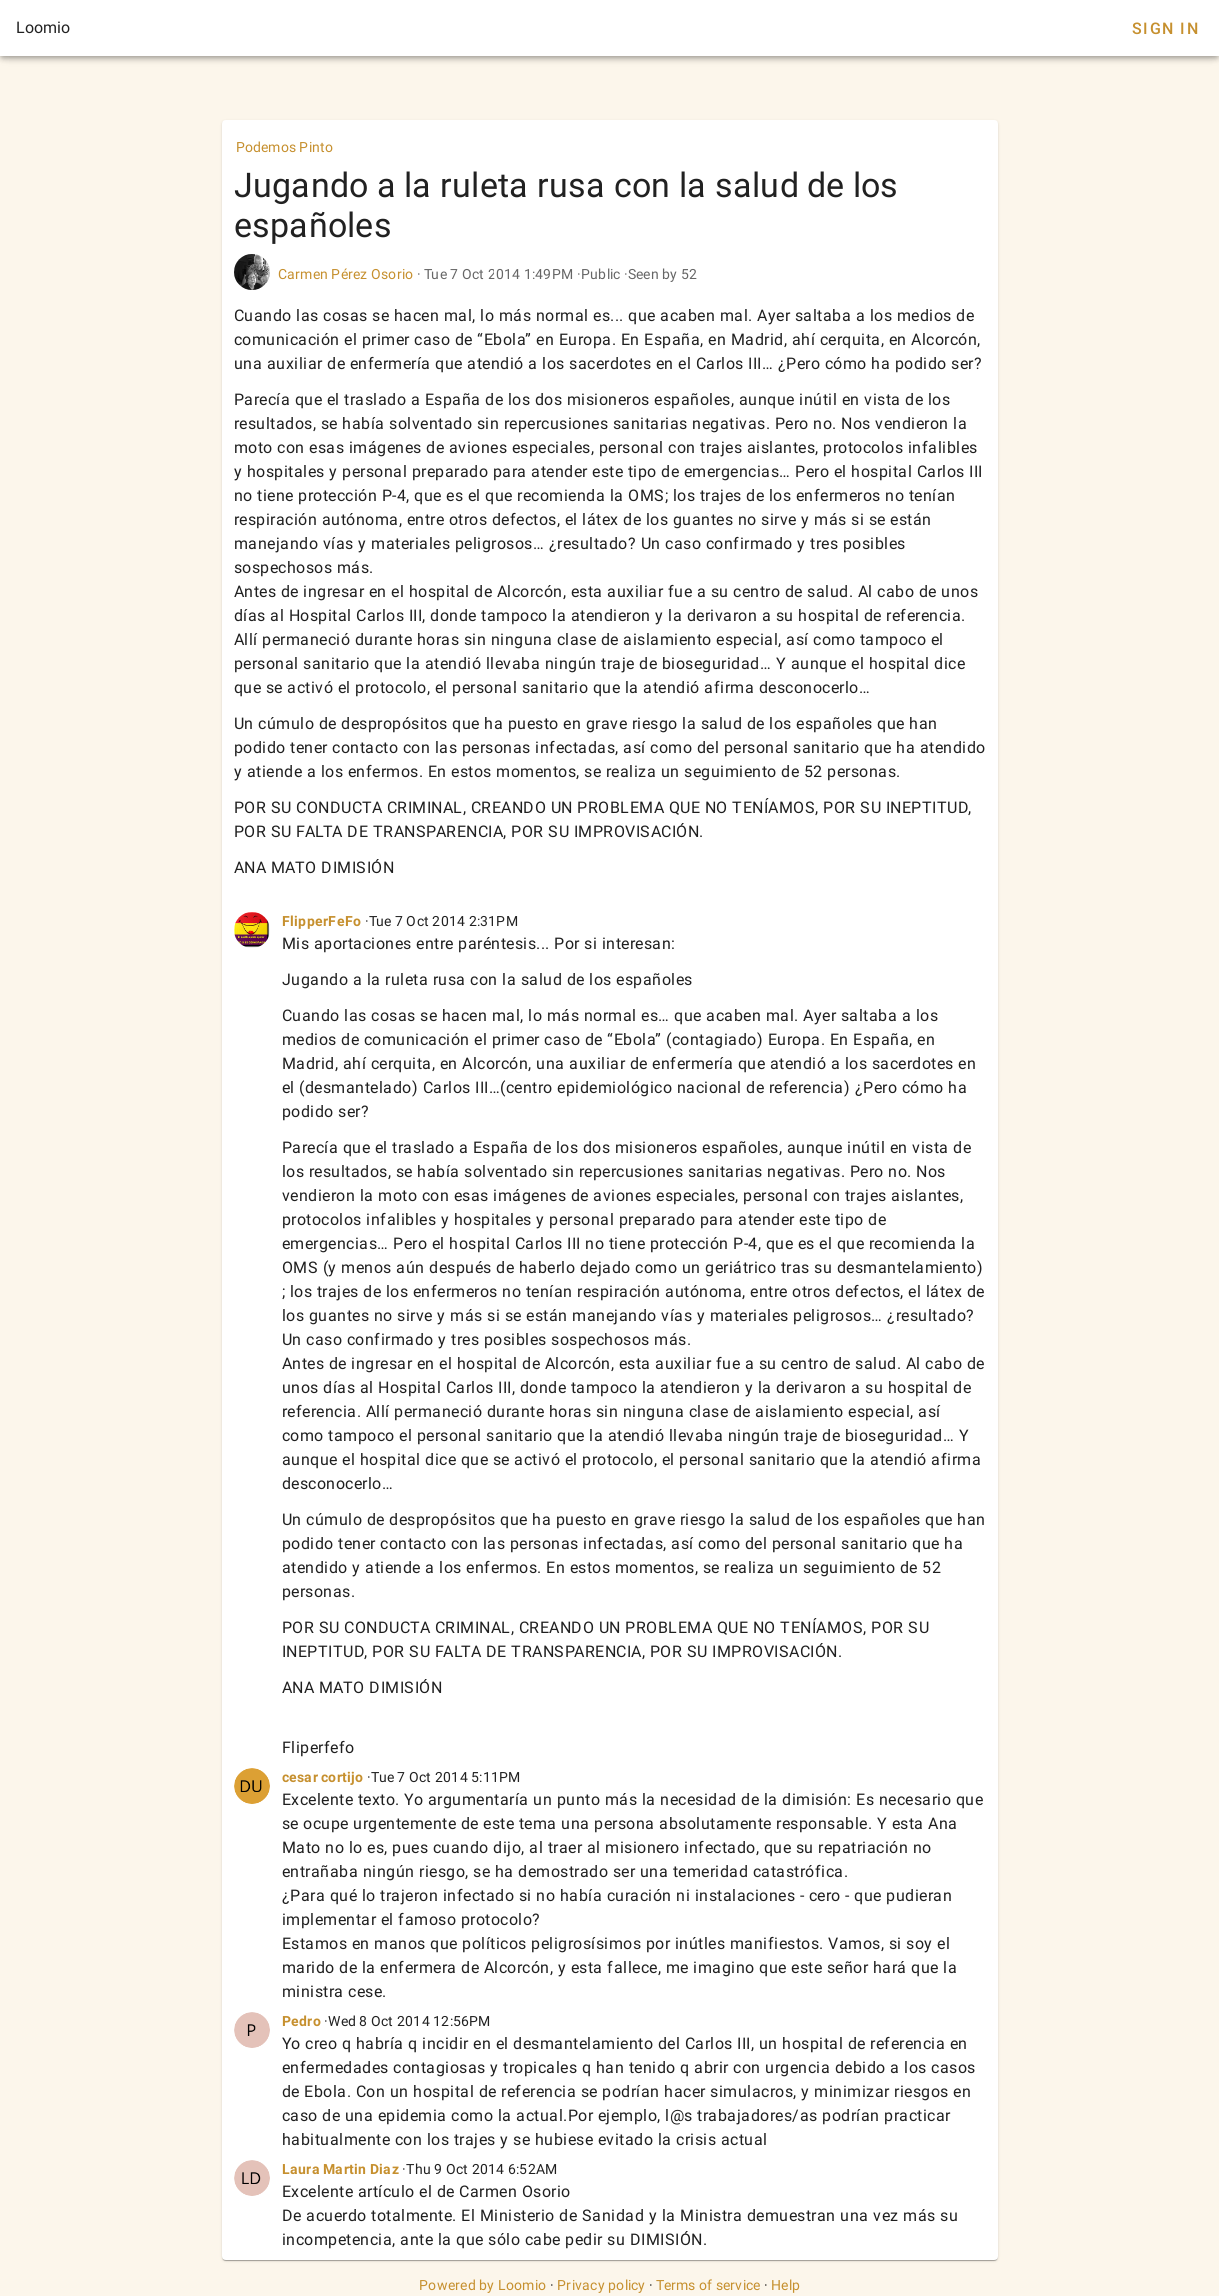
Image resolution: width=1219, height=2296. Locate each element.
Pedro (301, 2021)
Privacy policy (601, 2285)
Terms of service (708, 2285)
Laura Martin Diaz (340, 2169)
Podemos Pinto (285, 147)
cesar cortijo (323, 1777)
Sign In (1165, 28)
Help (785, 2285)
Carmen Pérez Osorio (346, 274)
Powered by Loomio (482, 2285)
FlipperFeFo (322, 921)
